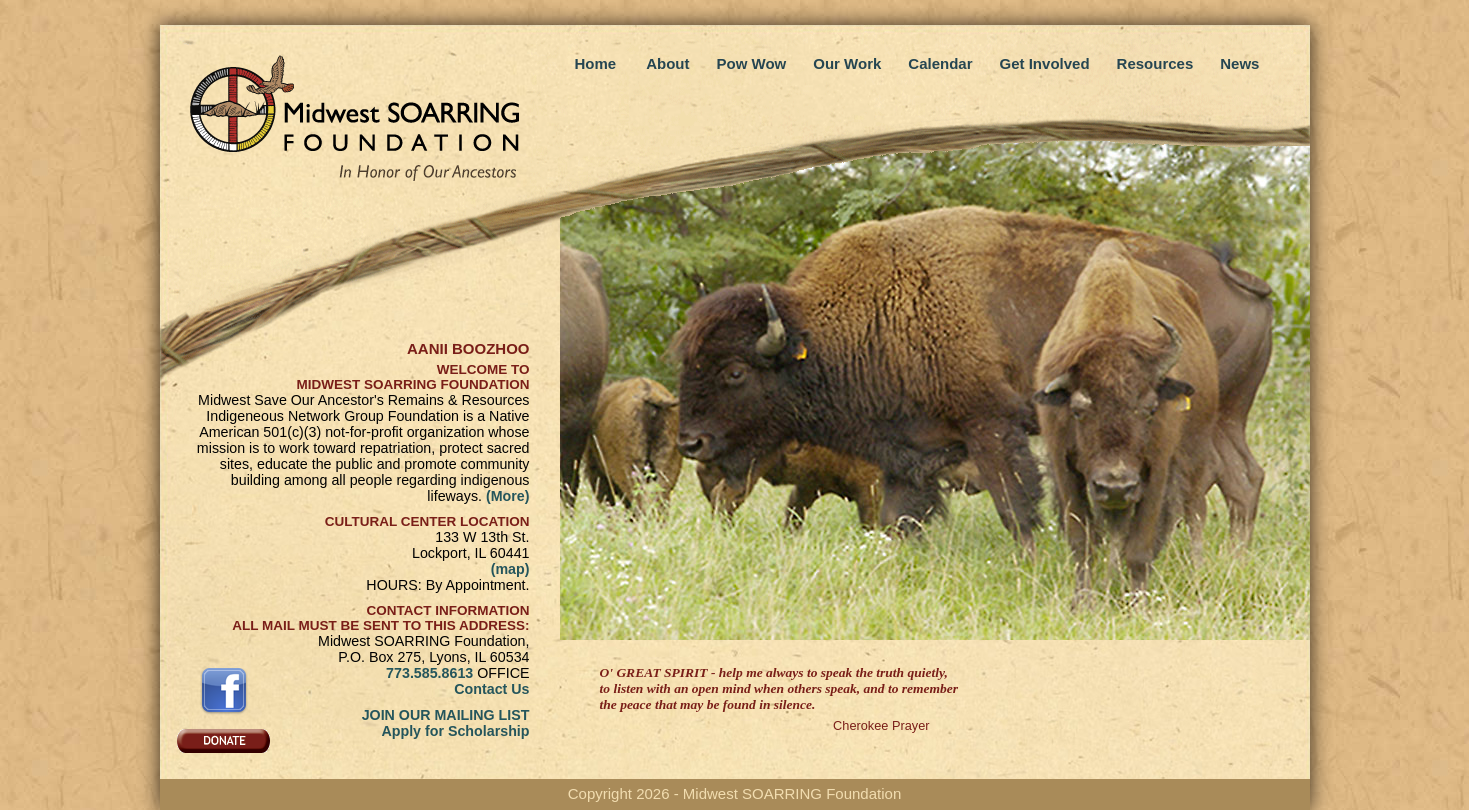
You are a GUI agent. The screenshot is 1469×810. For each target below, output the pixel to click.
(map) (510, 569)
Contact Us (491, 689)
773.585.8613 (429, 673)
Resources (1155, 63)
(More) (508, 496)
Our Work (847, 63)
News (1239, 63)
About (667, 63)
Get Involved (1045, 63)
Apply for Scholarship (455, 731)
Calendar (940, 63)
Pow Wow (752, 63)
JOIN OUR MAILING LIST (446, 715)
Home (596, 63)
